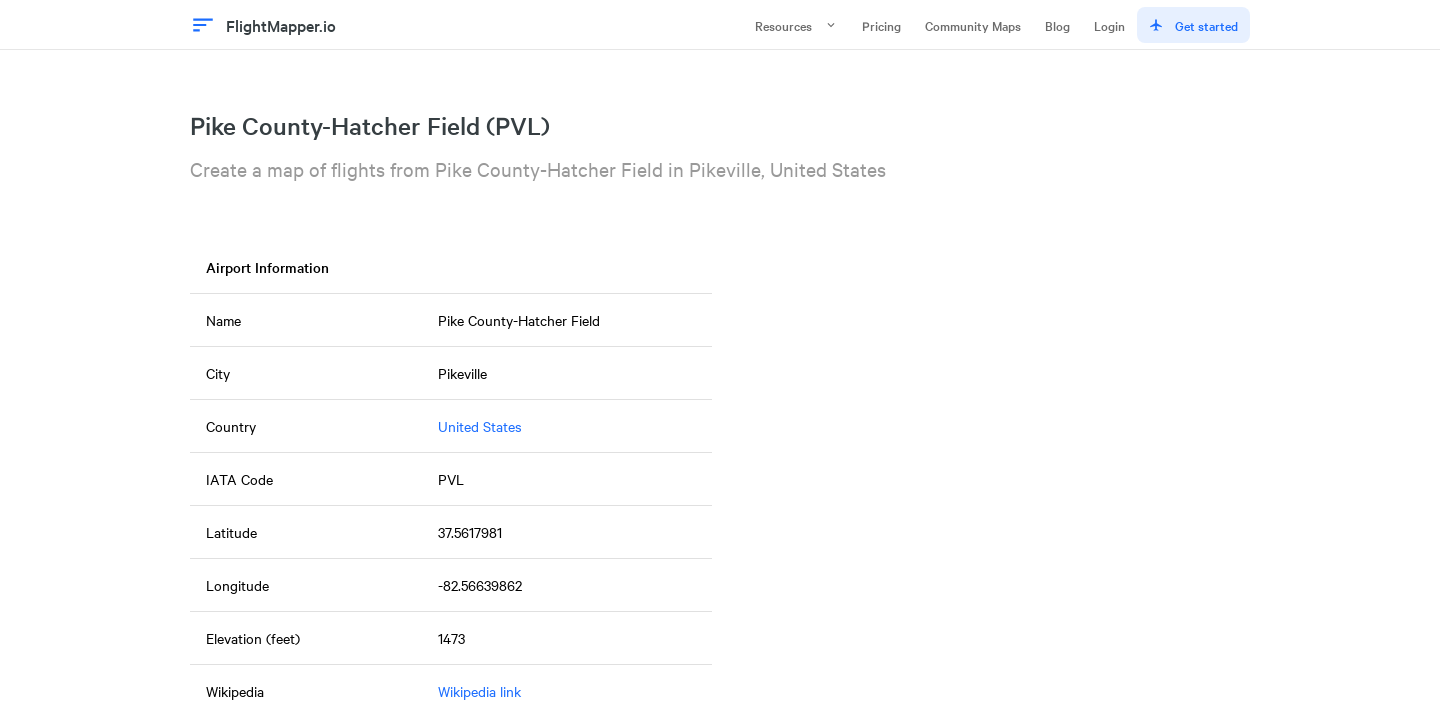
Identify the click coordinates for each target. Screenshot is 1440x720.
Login (1109, 25)
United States (480, 426)
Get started (1193, 25)
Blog (1057, 25)
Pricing (881, 25)
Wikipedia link (479, 691)
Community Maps (973, 25)
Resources (796, 25)
